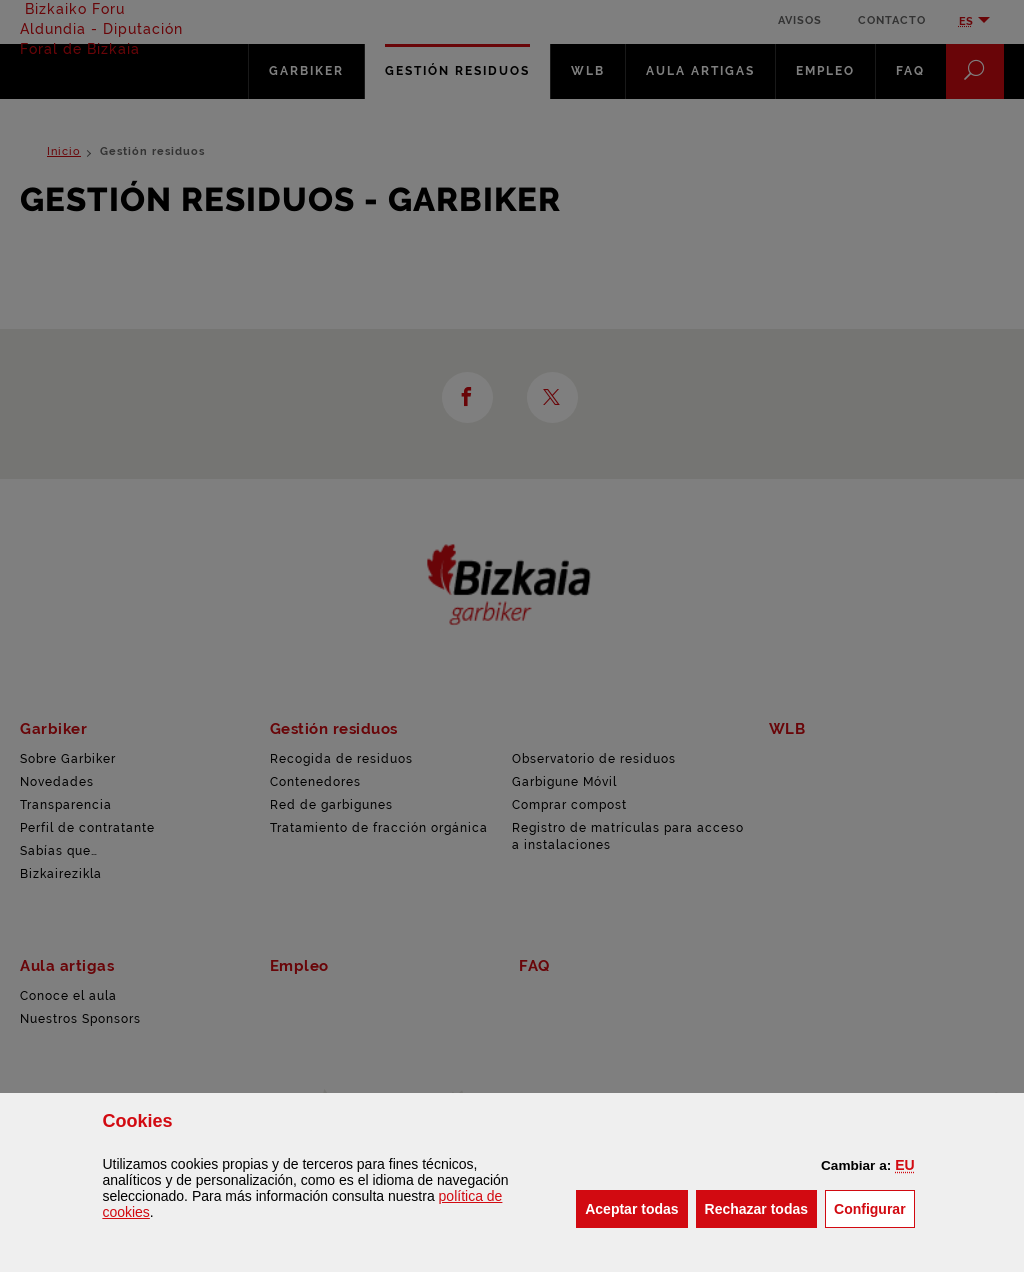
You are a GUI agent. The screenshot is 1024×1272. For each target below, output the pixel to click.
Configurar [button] (874, 1207)
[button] (904, 1165)
